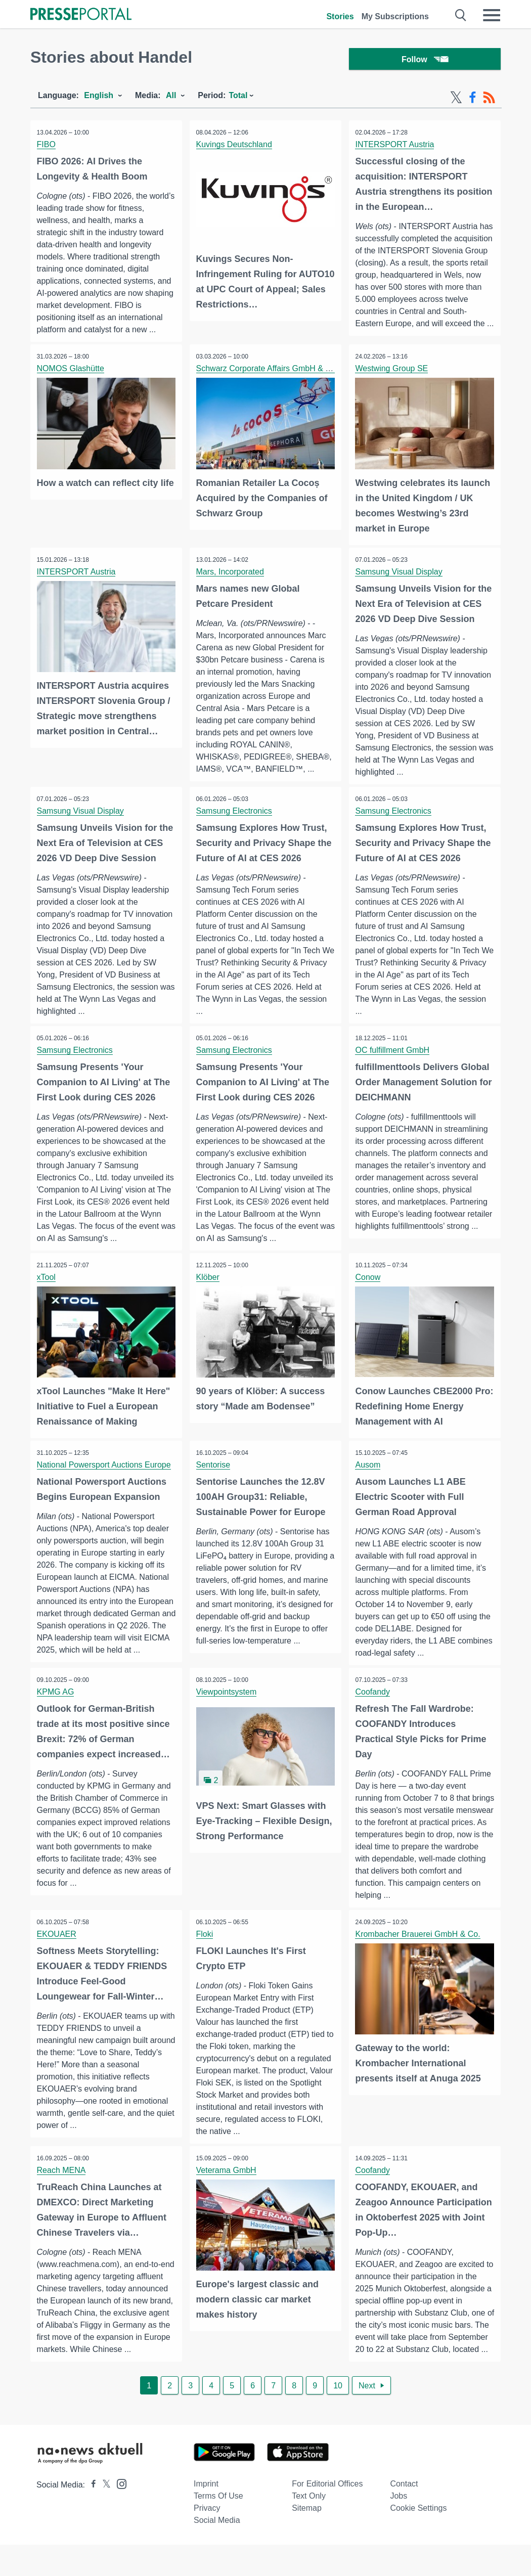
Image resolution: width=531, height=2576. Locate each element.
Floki (205, 1952)
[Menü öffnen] (491, 15)
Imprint (206, 2515)
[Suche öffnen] (461, 15)
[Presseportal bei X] (103, 2516)
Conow (369, 1286)
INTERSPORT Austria (396, 147)
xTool (47, 1286)
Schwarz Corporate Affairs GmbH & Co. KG (275, 377)
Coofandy (374, 1709)
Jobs (398, 2527)
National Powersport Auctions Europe (105, 1473)
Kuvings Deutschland (235, 147)
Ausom (369, 1473)
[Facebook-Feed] (472, 100)
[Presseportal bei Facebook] (90, 2516)
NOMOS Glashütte (71, 377)
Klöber (208, 1286)
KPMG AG (56, 1709)
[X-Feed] (456, 100)
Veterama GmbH (227, 2189)
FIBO (47, 147)
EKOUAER (57, 1952)
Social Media (217, 2551)
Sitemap (307, 2539)
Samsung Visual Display (400, 579)
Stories (339, 16)
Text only (309, 2527)
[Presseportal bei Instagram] (118, 2514)
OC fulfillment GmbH (394, 1058)
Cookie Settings (418, 2539)
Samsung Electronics (235, 819)
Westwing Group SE (393, 377)
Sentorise (214, 1473)
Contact (404, 2515)
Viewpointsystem (227, 1709)
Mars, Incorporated (231, 579)
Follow (425, 60)
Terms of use (218, 2527)
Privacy (207, 2539)
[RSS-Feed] (489, 100)
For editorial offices (327, 2515)
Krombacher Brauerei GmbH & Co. (419, 1952)
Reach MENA (62, 2189)
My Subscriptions (395, 16)
